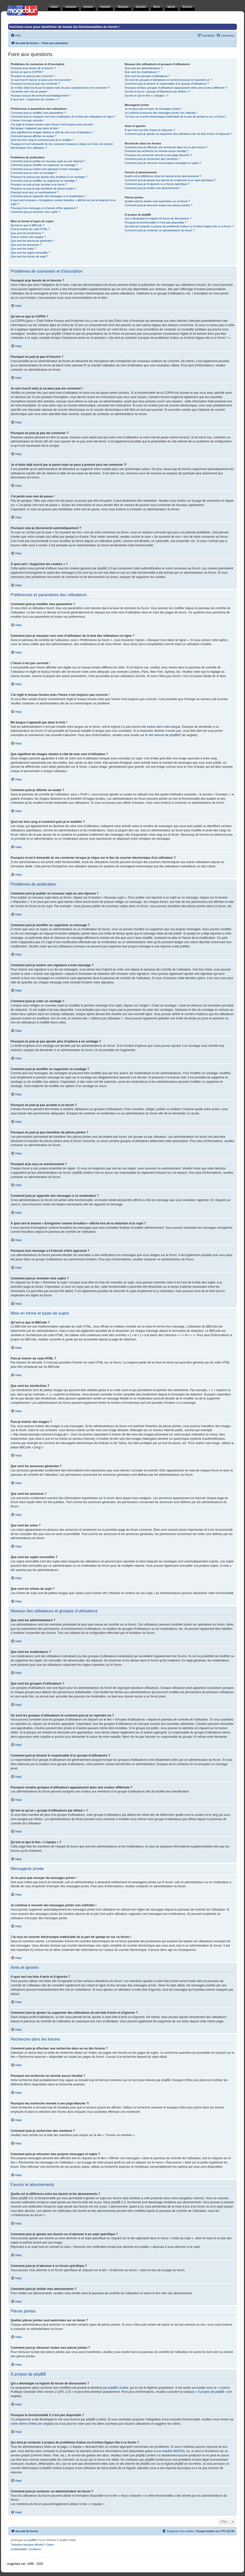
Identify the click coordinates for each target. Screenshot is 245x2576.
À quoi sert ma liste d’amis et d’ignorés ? (150, 130)
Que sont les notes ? (23, 248)
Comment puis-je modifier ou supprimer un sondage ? (44, 180)
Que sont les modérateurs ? (142, 71)
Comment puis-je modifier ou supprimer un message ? (44, 164)
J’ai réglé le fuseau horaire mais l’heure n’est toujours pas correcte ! (52, 124)
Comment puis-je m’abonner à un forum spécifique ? (157, 183)
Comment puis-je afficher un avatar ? (33, 136)
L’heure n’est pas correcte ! (27, 120)
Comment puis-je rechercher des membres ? (152, 158)
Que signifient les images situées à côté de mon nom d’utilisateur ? (52, 132)
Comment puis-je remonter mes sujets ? (35, 211)
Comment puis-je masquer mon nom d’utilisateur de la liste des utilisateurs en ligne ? (63, 116)
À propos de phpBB (211, 2392)
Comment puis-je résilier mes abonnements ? (153, 188)
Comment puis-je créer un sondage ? (34, 172)
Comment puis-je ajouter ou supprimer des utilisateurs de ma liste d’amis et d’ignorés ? (178, 133)
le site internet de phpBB (162, 735)
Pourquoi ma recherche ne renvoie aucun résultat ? (156, 151)
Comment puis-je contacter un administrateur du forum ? (160, 230)
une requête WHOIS (170, 2451)
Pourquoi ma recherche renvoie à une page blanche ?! (158, 155)
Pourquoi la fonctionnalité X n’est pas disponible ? (155, 222)
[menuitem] (16, 35)
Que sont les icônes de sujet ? (29, 256)
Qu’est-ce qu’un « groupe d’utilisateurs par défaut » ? (157, 91)
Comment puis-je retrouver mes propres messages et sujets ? (163, 162)
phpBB (32, 2540)
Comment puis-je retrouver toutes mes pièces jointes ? (158, 205)
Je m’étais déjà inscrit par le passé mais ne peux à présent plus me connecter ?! (60, 87)
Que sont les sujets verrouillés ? (30, 252)
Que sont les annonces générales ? (33, 240)
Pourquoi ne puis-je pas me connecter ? (35, 83)
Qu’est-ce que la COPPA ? (27, 71)
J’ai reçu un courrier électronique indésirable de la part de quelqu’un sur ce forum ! (175, 116)
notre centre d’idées (24, 2423)
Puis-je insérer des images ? (28, 236)
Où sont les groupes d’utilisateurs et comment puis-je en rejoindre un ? (168, 79)
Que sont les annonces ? (26, 244)
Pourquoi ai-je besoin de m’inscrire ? (33, 68)
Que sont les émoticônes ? (27, 233)
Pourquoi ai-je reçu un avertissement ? (34, 192)
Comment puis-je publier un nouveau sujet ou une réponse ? (48, 161)
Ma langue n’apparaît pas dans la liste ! (35, 128)
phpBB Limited (118, 2388)
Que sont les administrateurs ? (144, 68)
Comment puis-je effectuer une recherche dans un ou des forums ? (166, 147)
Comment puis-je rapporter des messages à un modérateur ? (48, 196)
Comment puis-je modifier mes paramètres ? (38, 112)
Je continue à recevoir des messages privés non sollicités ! (161, 112)
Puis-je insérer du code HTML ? (30, 229)
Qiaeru (50, 2544)
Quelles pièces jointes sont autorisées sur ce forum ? (157, 201)
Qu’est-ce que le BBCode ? (27, 225)
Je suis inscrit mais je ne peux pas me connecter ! (41, 79)
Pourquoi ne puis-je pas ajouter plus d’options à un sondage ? (49, 176)
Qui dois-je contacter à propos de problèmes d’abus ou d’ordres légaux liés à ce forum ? (179, 226)
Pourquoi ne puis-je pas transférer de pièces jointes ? (44, 188)
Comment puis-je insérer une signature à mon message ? (46, 169)
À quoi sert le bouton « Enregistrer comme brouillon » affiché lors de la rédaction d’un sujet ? (63, 202)
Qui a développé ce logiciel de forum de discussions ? (158, 218)
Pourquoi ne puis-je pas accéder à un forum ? (39, 184)
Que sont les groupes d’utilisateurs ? (147, 76)
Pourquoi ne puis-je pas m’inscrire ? (33, 76)
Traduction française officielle (27, 2544)
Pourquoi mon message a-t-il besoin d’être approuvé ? (44, 208)
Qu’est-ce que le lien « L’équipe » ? (146, 95)
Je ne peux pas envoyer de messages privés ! (153, 108)
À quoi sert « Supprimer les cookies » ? (35, 99)
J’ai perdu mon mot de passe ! (29, 91)
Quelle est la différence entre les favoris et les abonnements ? (163, 176)
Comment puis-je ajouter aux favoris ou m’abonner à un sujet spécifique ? (170, 180)
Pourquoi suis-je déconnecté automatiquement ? (41, 95)
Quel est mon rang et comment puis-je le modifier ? (42, 139)
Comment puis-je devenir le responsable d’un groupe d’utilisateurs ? (167, 83)
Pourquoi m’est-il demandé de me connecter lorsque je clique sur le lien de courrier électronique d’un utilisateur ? (62, 145)
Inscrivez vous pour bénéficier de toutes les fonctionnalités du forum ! (64, 27)
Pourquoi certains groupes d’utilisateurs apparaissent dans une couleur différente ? (176, 87)
